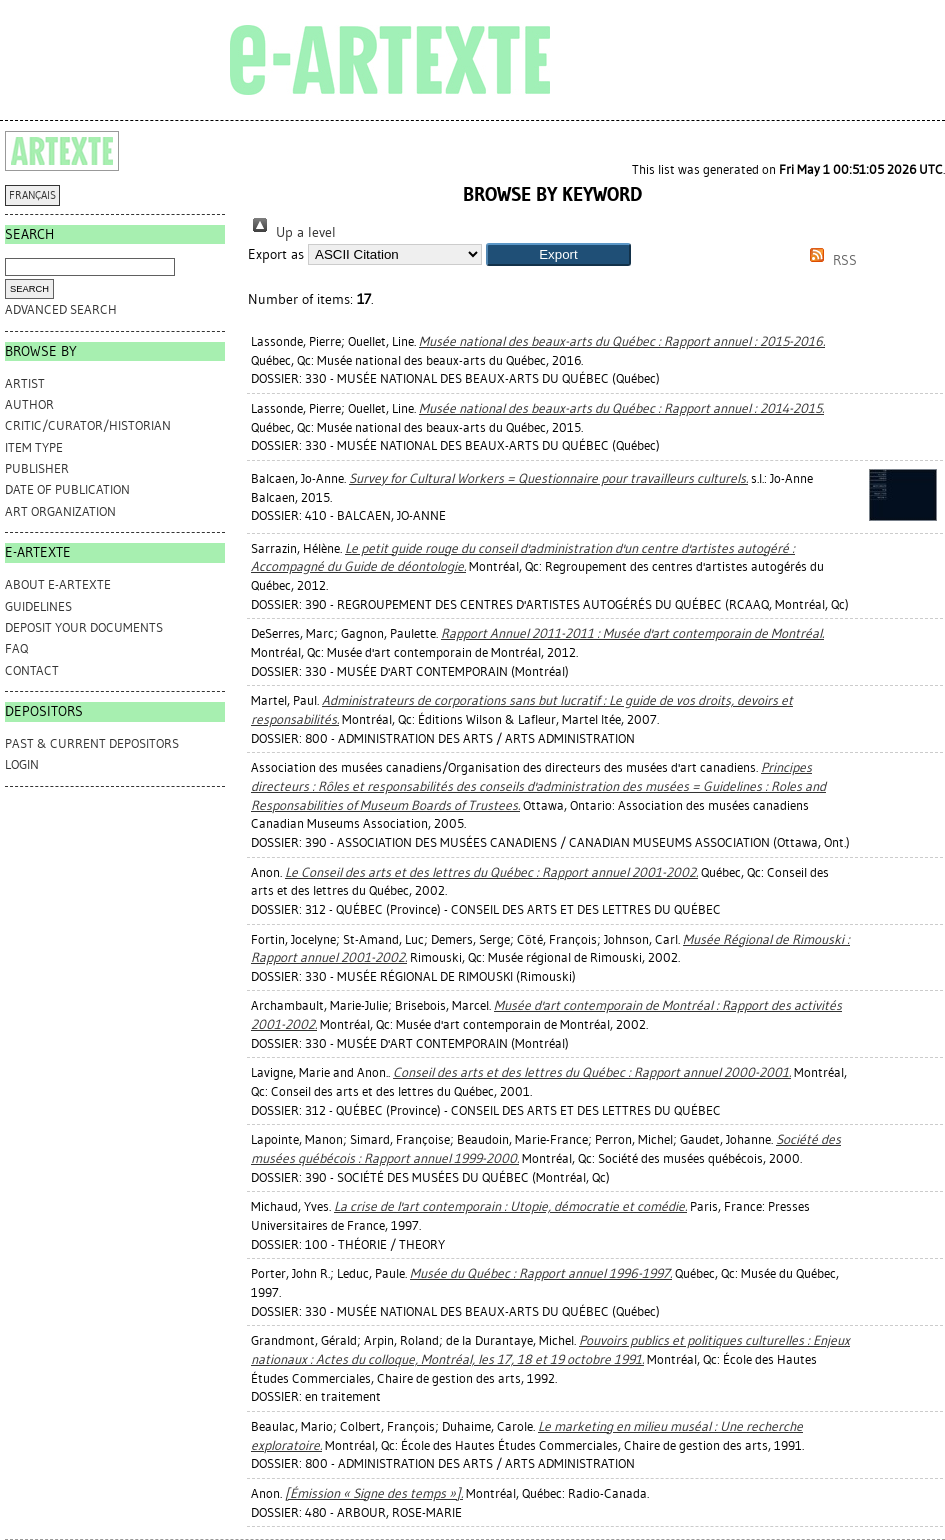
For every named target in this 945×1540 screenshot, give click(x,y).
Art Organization (60, 511)
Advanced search (61, 309)
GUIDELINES (38, 606)
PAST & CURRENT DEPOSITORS (92, 743)
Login (22, 764)
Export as (276, 254)
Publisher (37, 468)
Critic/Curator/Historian (88, 425)
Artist (25, 383)
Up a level (292, 232)
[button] (558, 254)
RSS (830, 260)
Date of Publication (67, 489)
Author (29, 404)
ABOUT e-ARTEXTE (58, 584)
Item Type (34, 447)
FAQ (16, 648)
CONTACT (32, 670)
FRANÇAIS (32, 195)
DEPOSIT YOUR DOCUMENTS (84, 627)
